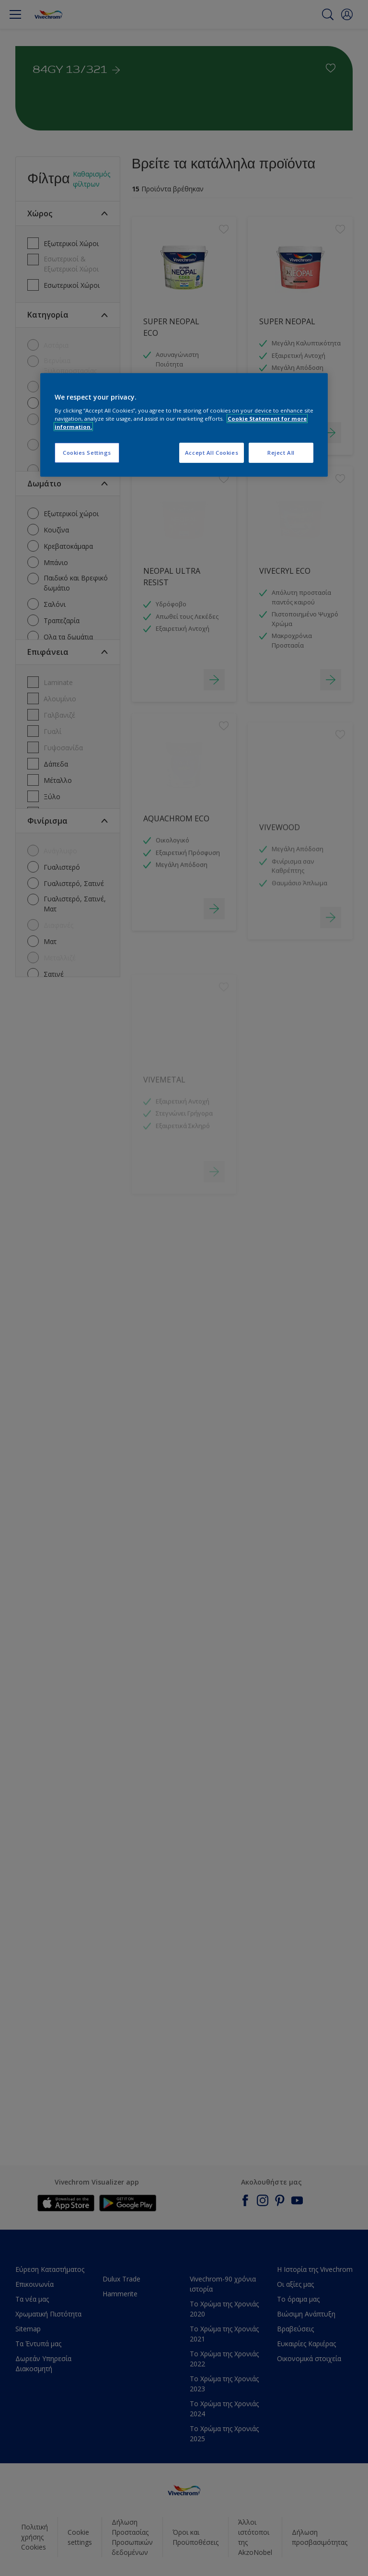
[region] (184, 425)
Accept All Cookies (211, 452)
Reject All (281, 452)
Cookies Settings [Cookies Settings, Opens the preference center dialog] (87, 452)
